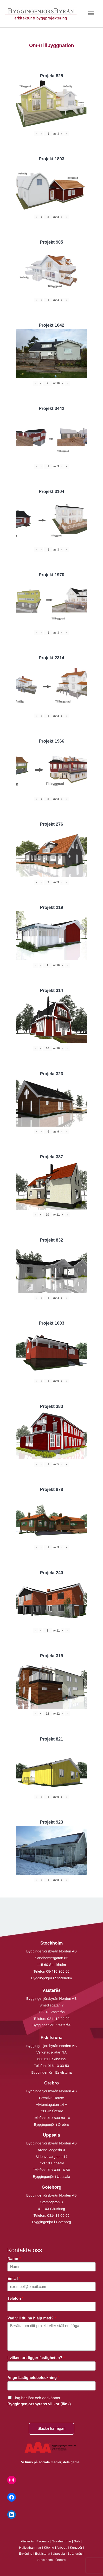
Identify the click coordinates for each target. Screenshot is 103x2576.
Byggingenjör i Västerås (51, 2025)
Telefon (15, 2298)
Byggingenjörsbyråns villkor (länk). (39, 2404)
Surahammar (61, 2541)
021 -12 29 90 (58, 2019)
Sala (77, 2541)
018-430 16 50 (58, 2170)
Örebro (60, 2560)
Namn (14, 2259)
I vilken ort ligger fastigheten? (36, 2358)
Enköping (25, 2553)
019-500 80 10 (58, 2118)
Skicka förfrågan (51, 2428)
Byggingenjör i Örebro (51, 2124)
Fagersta (43, 2541)
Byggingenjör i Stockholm (51, 1978)
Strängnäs (75, 2553)
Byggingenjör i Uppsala (51, 2176)
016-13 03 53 (58, 2066)
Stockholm (45, 2560)
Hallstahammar (30, 2547)
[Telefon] (51, 2306)
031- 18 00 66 (58, 2215)
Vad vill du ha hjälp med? (31, 2318)
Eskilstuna (43, 2553)
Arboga (62, 2547)
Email (13, 2278)
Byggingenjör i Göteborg (51, 2222)
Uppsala (59, 2553)
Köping (49, 2547)
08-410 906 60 (58, 1971)
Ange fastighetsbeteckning (33, 2378)
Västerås (28, 2541)
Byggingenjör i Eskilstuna (51, 2072)
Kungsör (76, 2547)
